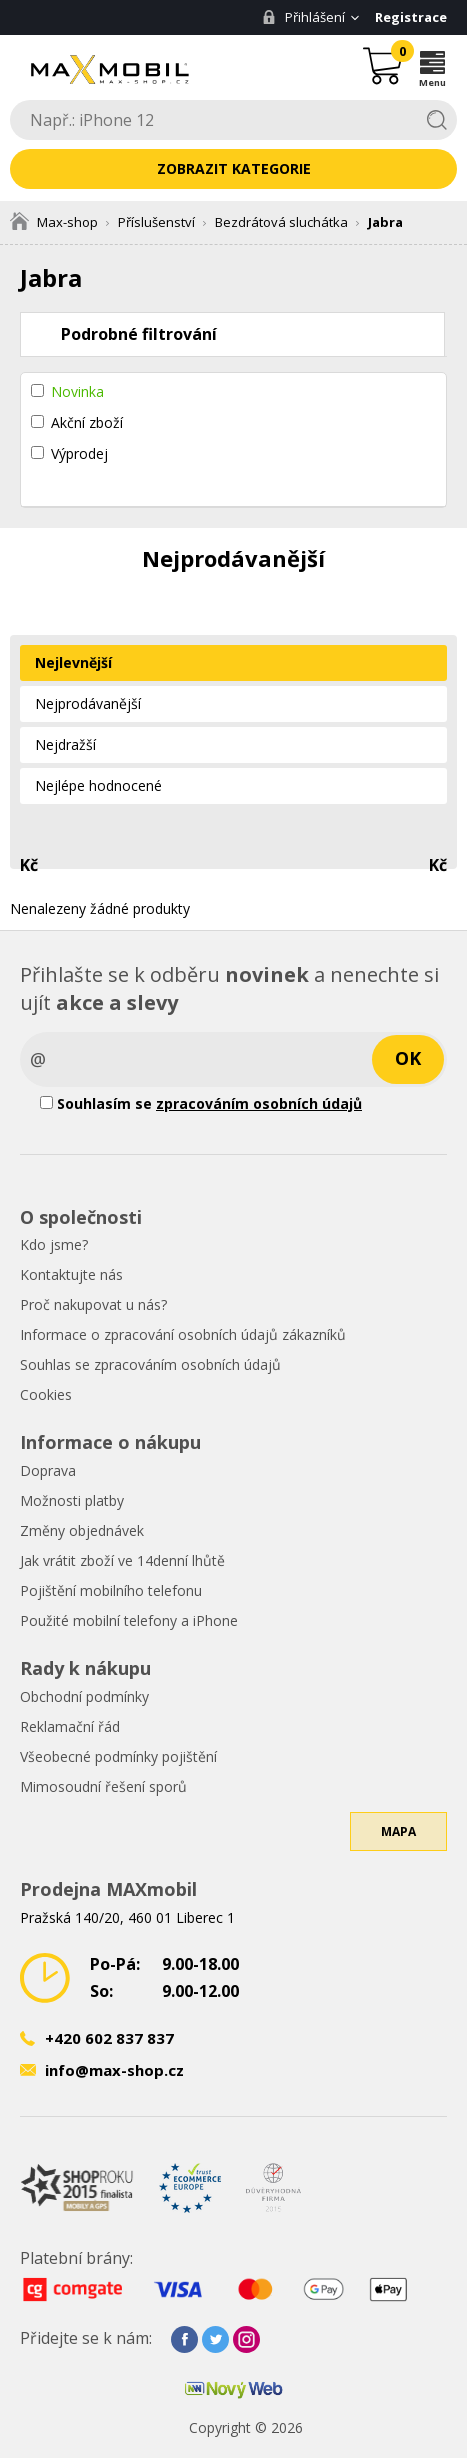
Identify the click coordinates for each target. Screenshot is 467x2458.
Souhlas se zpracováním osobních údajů (150, 1364)
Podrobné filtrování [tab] (139, 334)
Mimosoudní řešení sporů (103, 1786)
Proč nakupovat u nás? (93, 1304)
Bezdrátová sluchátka (281, 222)
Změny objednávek (82, 1530)
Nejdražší (65, 744)
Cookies (46, 1394)
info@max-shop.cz (114, 2070)
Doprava (48, 1470)
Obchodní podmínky (84, 1696)
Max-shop (54, 222)
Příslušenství (156, 222)
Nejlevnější (73, 662)
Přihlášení (303, 17)
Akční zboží (87, 422)
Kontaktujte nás (71, 1274)
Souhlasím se (201, 1103)
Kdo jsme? (54, 1244)
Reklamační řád (70, 1726)
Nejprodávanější (88, 703)
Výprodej (79, 453)
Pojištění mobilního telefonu (111, 1590)
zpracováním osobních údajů (259, 1103)
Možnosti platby (72, 1500)
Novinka (77, 391)
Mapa (398, 1831)
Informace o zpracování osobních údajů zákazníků (183, 1334)
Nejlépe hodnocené (98, 785)
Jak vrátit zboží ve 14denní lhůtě (122, 1560)
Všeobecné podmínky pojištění (118, 1756)
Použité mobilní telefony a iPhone (129, 1620)
